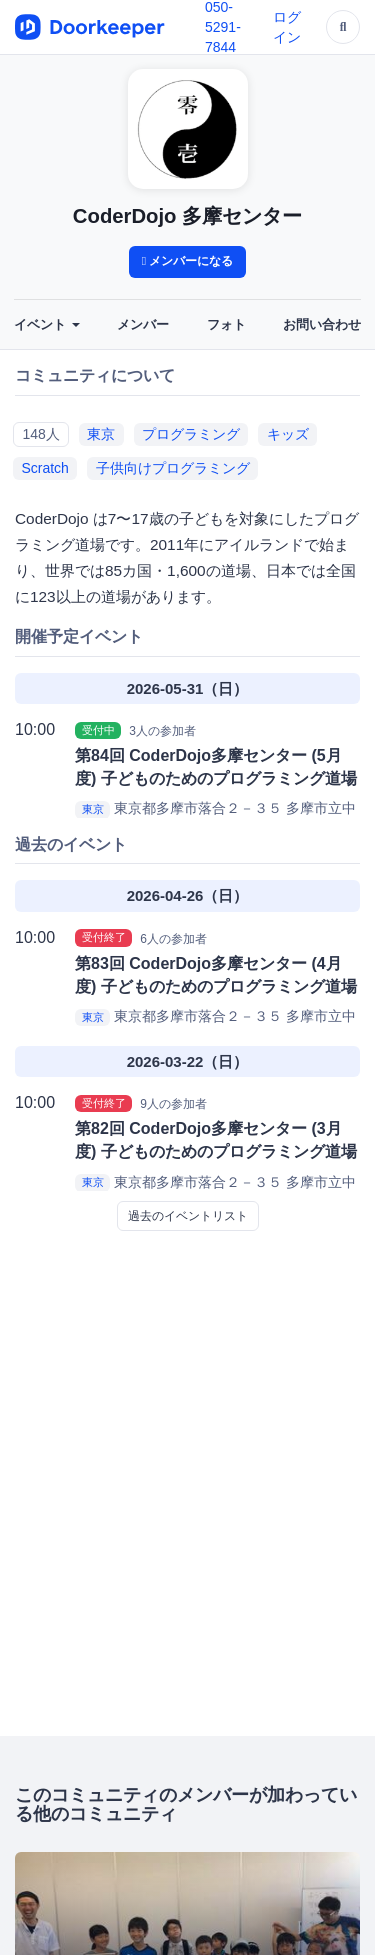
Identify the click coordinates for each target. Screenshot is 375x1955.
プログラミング (191, 434)
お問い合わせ (322, 325)
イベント (47, 325)
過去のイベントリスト (188, 1216)
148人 (40, 434)
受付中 (98, 730)
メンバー (143, 325)
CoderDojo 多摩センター (187, 216)
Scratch (44, 468)
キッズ (288, 434)
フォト (226, 325)
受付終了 (104, 938)
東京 (101, 434)
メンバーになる (188, 261)
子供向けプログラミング (173, 468)
